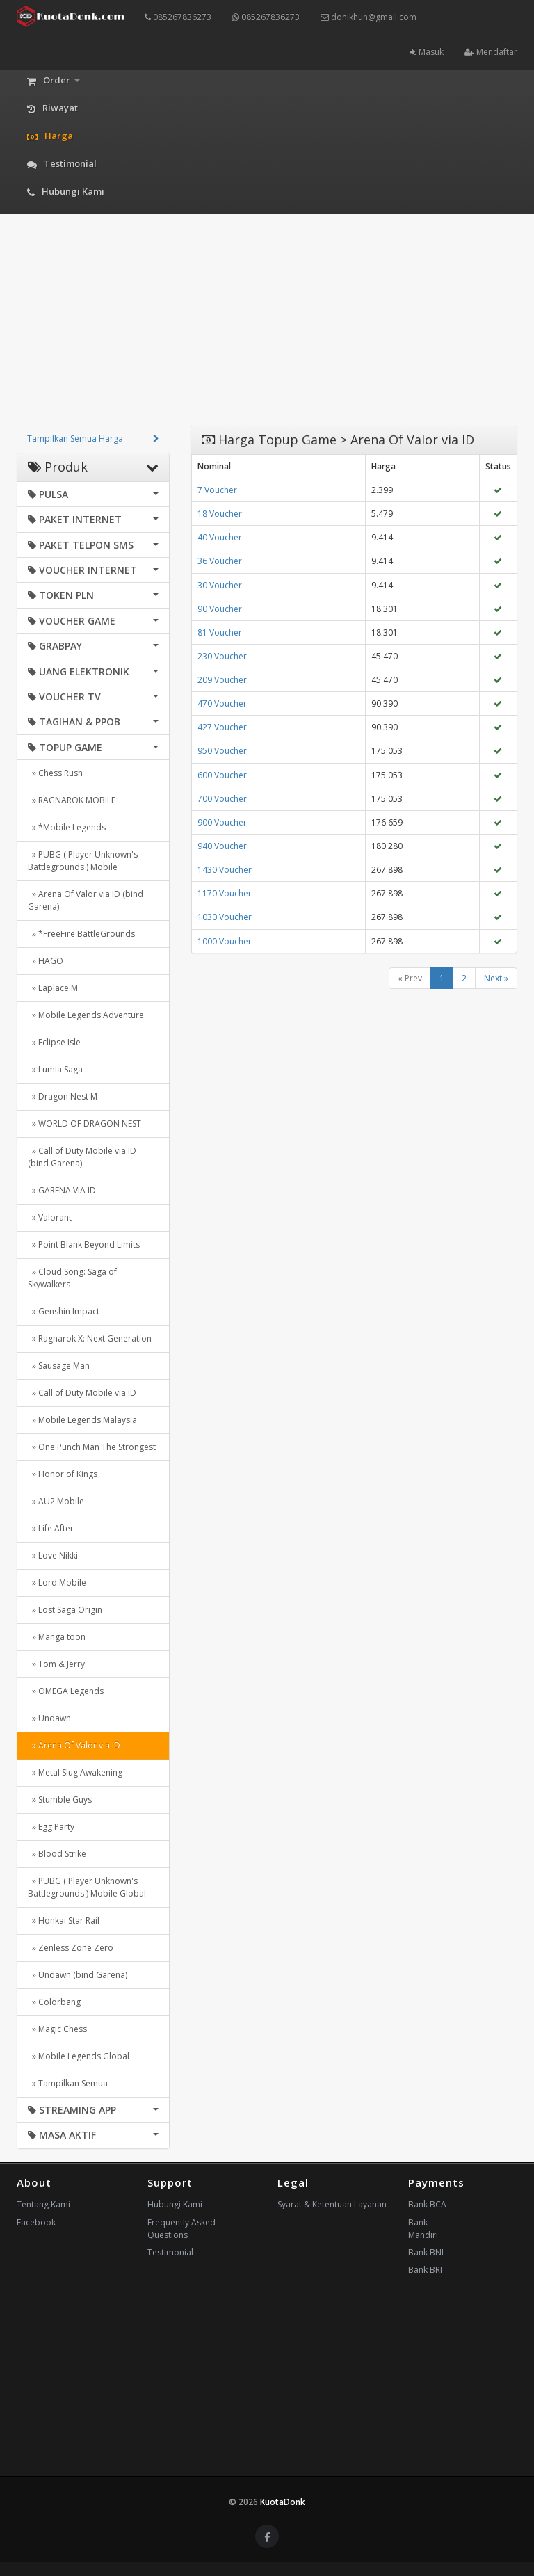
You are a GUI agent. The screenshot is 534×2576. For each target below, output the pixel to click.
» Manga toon (57, 1637)
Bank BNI (426, 2252)
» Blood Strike (57, 1854)
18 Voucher (219, 514)
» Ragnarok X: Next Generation (90, 1338)
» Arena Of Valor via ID (74, 1745)
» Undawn (49, 1718)
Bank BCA (427, 2204)
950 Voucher (222, 751)
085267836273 (178, 17)
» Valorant (50, 1217)
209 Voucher (222, 680)
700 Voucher (222, 799)
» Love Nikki (53, 1555)
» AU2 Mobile (56, 1501)
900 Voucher (222, 822)
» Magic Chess (57, 2029)
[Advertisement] (267, 328)
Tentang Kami (43, 2204)
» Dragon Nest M (62, 1096)
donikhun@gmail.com (368, 17)
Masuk (427, 52)
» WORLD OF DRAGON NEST (84, 1123)
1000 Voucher (224, 941)
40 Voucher (219, 537)
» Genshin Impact (63, 1311)
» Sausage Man (59, 1365)
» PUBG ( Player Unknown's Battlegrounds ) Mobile (83, 860)
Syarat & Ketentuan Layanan (332, 2204)
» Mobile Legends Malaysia (82, 1420)
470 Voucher (222, 703)
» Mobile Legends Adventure (86, 1015)
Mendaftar (490, 52)
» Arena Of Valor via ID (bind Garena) (85, 900)
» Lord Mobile (57, 1582)
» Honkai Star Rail (63, 1920)
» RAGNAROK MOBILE (71, 800)
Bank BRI (425, 2270)
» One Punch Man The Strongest (92, 1447)
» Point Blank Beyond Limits (84, 1244)
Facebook (36, 2222)
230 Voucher (222, 656)
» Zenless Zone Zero (70, 1948)
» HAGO (45, 961)
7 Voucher (217, 490)
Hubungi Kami (174, 2204)
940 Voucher (222, 846)
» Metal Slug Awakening (75, 1772)
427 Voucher (222, 727)
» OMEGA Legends (66, 1691)
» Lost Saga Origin (65, 1610)
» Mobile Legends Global (78, 2056)
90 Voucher (219, 609)
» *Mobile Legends (67, 827)
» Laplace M (53, 988)
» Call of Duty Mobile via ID (82, 1393)
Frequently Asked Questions (181, 2228)
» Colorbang (54, 2002)
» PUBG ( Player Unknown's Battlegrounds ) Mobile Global (87, 1887)
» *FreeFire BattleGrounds (81, 934)
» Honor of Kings (62, 1474)
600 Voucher (222, 775)
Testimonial (170, 2252)
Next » (496, 978)
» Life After (51, 1528)
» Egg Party (51, 1827)
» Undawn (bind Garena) (77, 1975)
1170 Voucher (224, 893)
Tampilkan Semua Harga (75, 438)
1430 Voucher (224, 870)
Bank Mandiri (423, 2228)
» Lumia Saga (55, 1069)
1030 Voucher (224, 917)
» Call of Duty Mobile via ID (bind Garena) (82, 1157)
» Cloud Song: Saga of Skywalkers (72, 1278)
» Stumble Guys (60, 1799)
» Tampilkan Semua (68, 2083)
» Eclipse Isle (54, 1042)
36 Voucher (219, 561)
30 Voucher (219, 585)
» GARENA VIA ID (62, 1190)
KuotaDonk (282, 2502)
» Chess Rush (55, 773)
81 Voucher (219, 632)
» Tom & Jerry (56, 1664)
